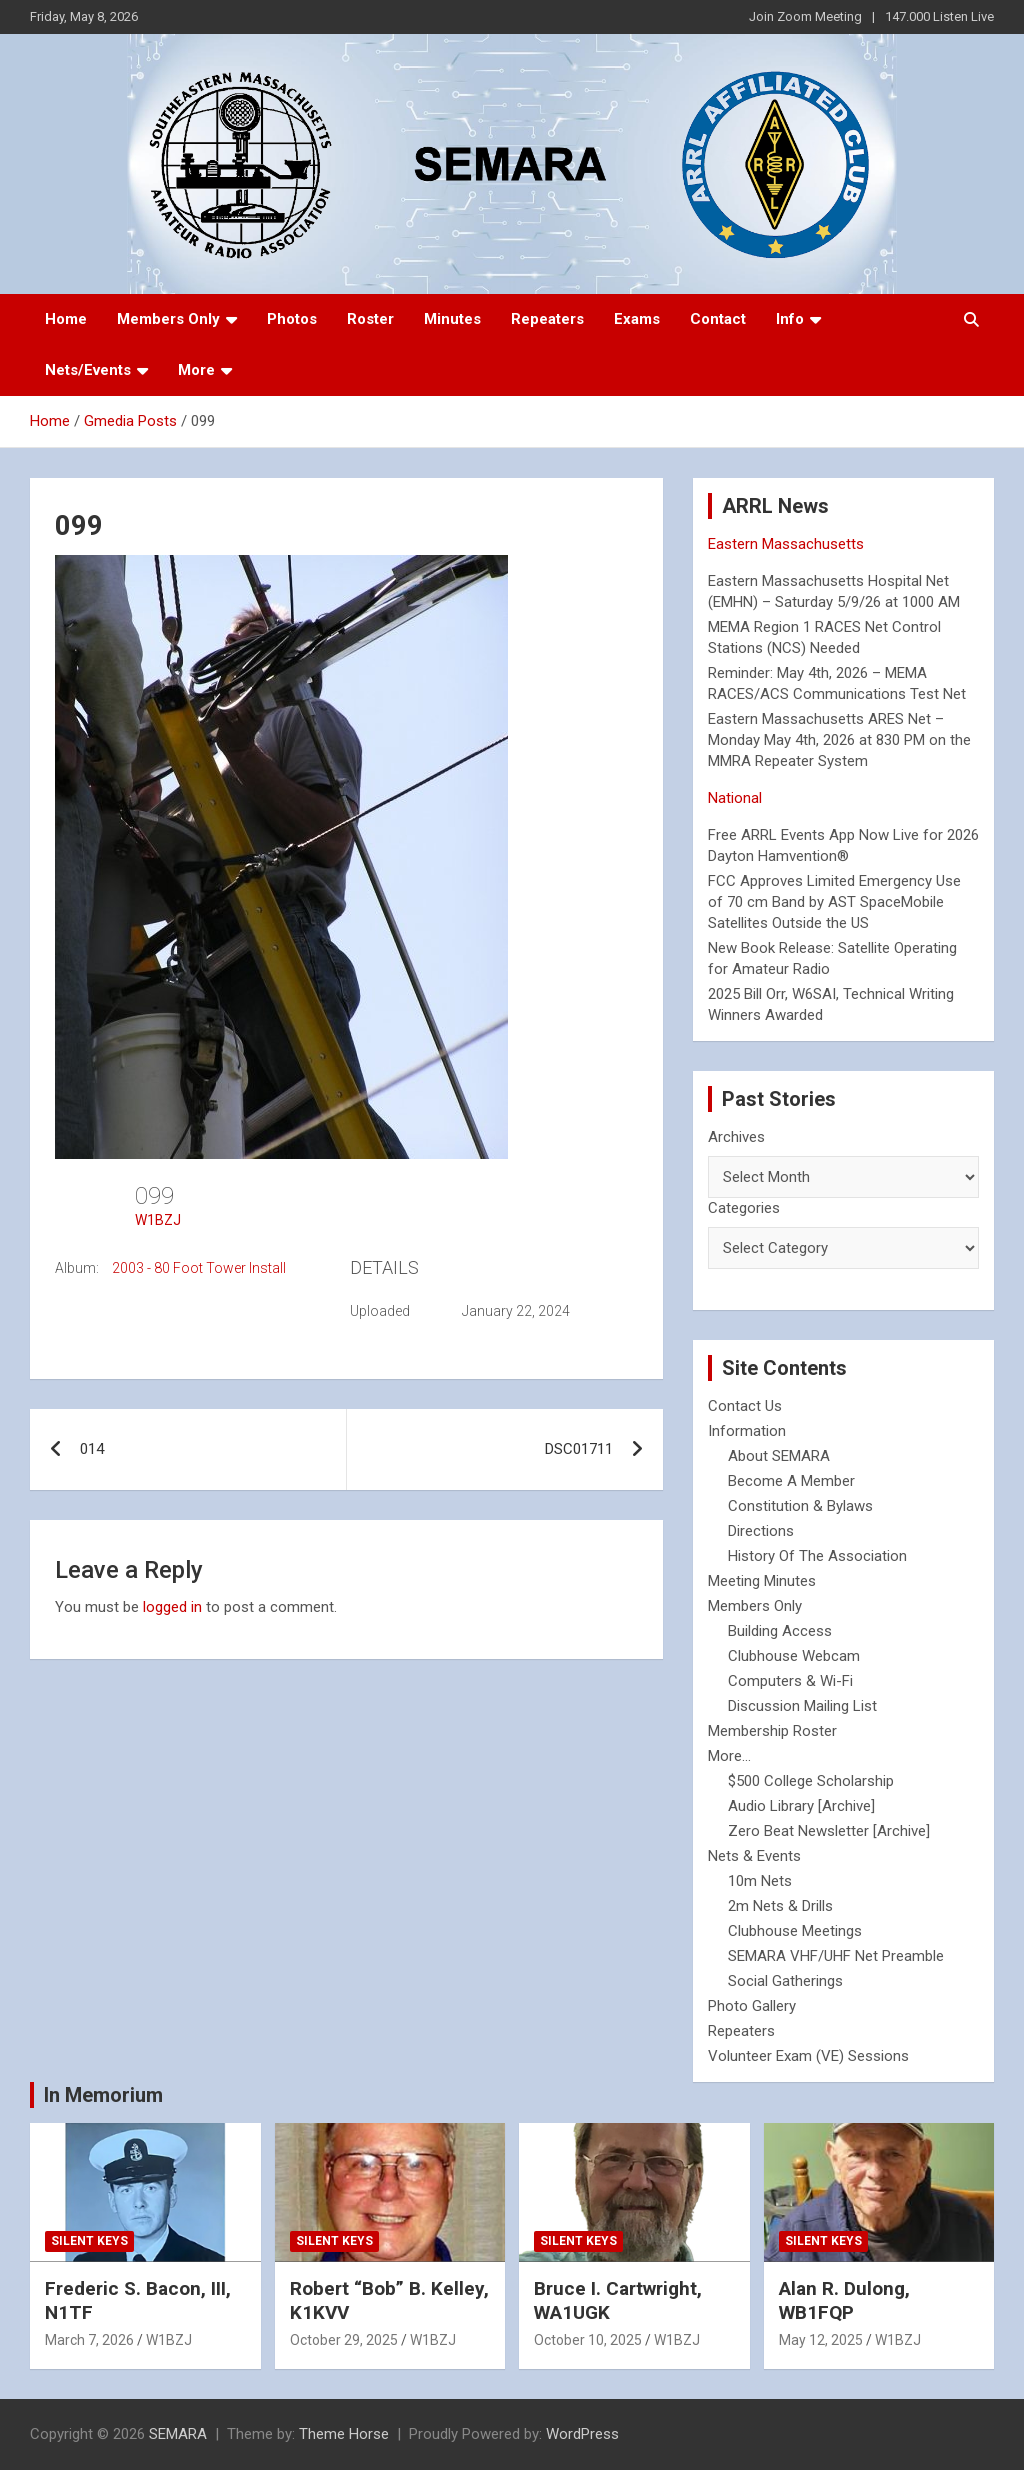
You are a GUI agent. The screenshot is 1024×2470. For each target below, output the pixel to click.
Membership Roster (772, 1731)
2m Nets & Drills (780, 1906)
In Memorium (103, 2095)
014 (92, 1449)
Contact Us (745, 1406)
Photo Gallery (752, 2006)
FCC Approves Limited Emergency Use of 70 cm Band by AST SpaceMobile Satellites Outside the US (834, 902)
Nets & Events (754, 1856)
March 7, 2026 (89, 2340)
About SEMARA (779, 1456)
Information (747, 1431)
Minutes (452, 319)
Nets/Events (88, 370)
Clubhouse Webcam (794, 1656)
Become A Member (791, 1481)
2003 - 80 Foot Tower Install (199, 1268)
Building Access (780, 1631)
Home (66, 319)
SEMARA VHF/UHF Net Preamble (836, 1956)
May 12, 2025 (821, 2340)
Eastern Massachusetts (786, 544)
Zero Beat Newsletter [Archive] (829, 1831)
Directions (761, 1531)
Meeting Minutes (762, 1581)
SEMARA (178, 2434)
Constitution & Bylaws (800, 1506)
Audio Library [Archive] (801, 1806)
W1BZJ (158, 1220)
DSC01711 (579, 1449)
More (196, 370)
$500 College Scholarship (811, 1781)
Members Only (168, 319)
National (735, 798)
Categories (744, 1208)
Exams (637, 319)
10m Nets (760, 1881)
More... (729, 1756)
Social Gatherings (785, 1981)
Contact (718, 319)
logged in (172, 1607)
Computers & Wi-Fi (790, 1681)
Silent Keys (89, 2241)
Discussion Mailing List (802, 1706)
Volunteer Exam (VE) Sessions (808, 2056)
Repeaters (547, 319)
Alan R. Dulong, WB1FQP (844, 2301)
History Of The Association (817, 1556)
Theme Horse (344, 2434)
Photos (292, 319)
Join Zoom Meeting (805, 16)
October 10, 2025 (588, 2340)
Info (790, 319)
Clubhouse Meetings (795, 1931)
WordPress (582, 2434)
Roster (370, 319)
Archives (736, 1137)
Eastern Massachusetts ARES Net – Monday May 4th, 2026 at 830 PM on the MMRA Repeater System (839, 740)
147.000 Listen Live (939, 16)
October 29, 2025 (344, 2340)
